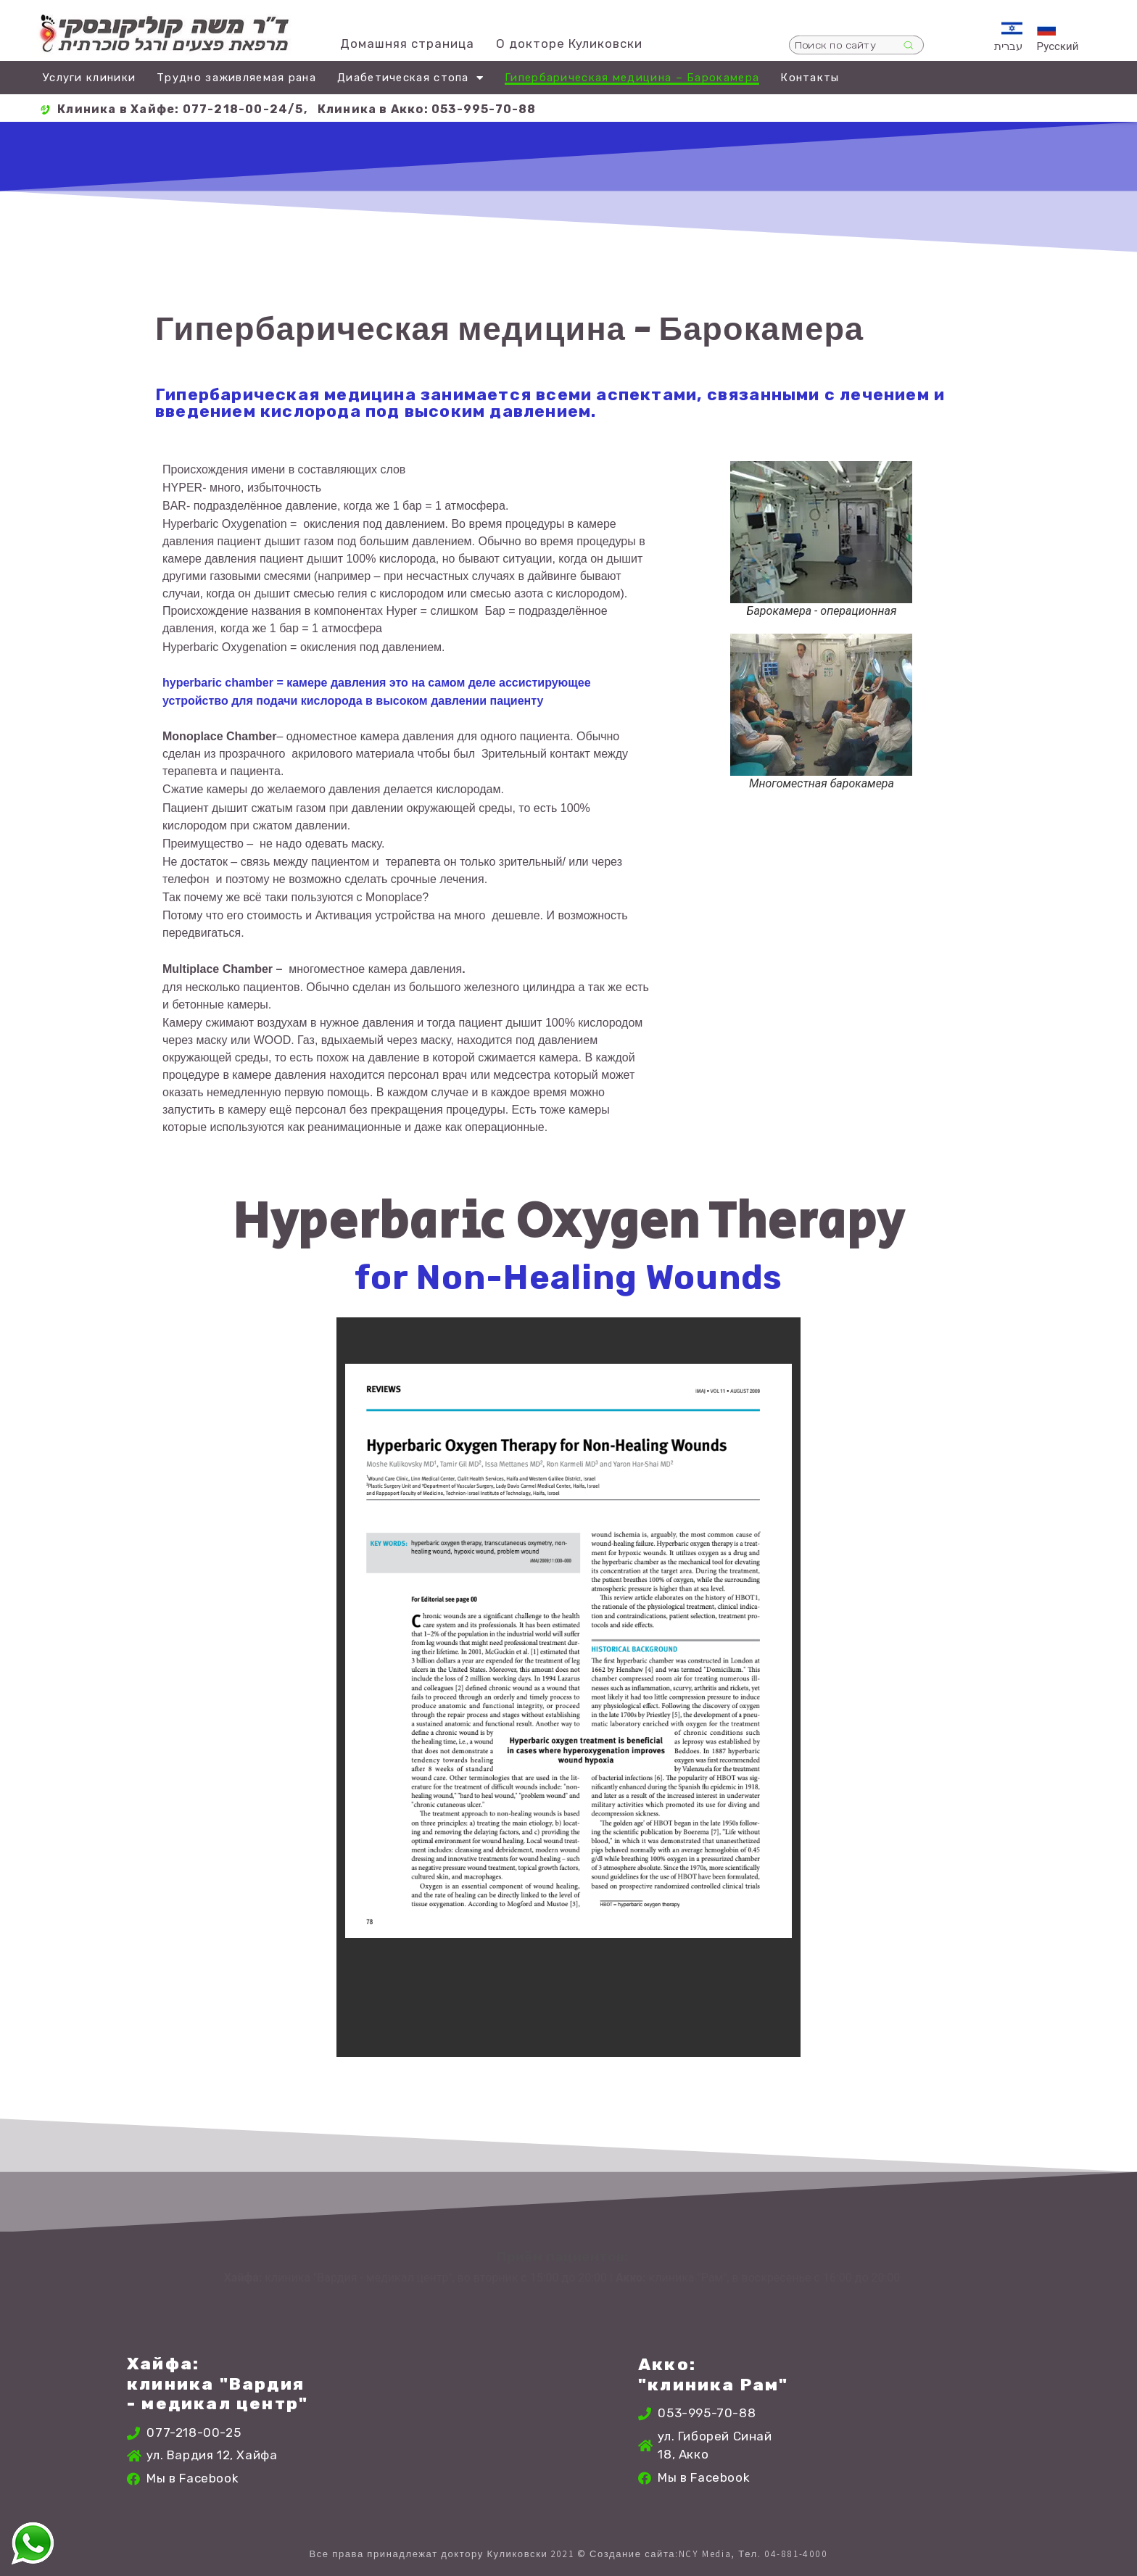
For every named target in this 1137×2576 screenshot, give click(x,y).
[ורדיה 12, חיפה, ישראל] (419, 2424)
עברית (1008, 46)
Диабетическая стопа (410, 77)
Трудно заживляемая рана (236, 77)
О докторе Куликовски (569, 43)
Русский (1058, 46)
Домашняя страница (407, 43)
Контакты (809, 77)
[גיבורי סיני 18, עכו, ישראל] (888, 2424)
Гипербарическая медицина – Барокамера (632, 77)
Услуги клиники (89, 77)
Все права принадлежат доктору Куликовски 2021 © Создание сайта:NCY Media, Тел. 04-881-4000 (568, 2554)
